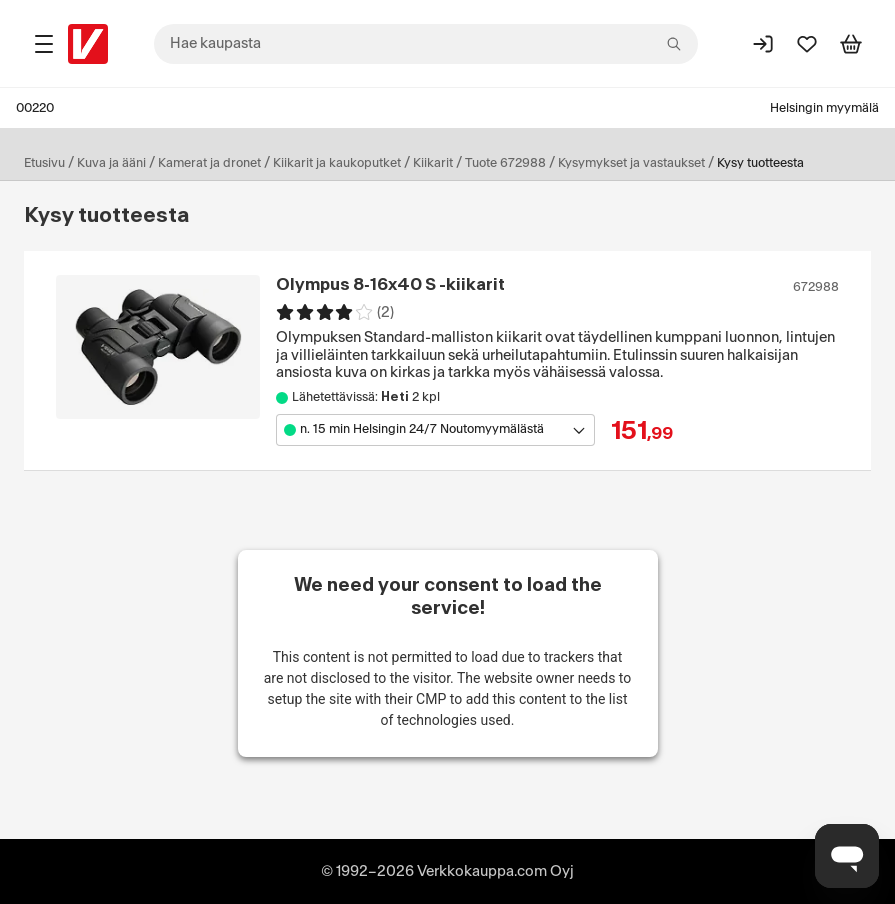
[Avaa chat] (847, 856)
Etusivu (44, 163)
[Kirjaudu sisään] (763, 44)
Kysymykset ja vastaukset (631, 163)
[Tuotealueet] (44, 44)
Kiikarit (433, 163)
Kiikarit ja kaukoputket (337, 163)
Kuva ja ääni (111, 163)
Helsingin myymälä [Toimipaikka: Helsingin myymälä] (824, 108)
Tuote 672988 (505, 163)
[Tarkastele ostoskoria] (851, 44)
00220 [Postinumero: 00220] (35, 108)
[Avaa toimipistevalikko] (435, 430)
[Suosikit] (807, 44)
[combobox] (426, 44)
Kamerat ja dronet (209, 163)
